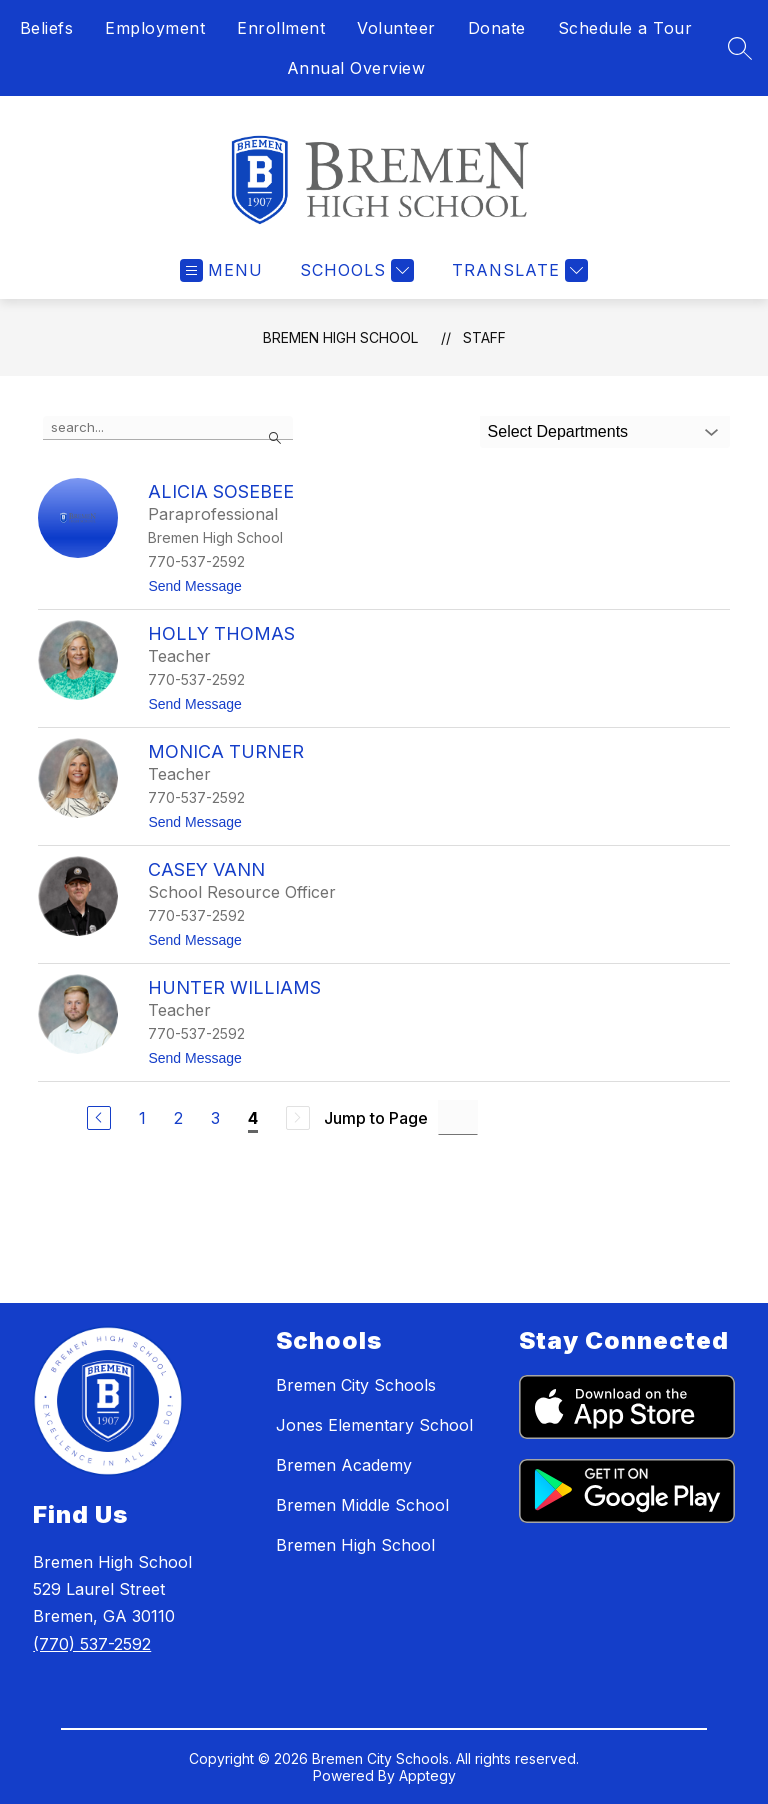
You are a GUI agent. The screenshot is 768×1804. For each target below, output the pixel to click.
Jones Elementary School (374, 1425)
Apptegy (427, 1775)
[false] (168, 428)
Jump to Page (376, 1118)
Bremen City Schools (356, 1385)
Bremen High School (340, 337)
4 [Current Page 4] (253, 1118)
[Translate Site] (517, 270)
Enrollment (281, 28)
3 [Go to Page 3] (215, 1118)
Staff (484, 337)
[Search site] (740, 48)
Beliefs (47, 28)
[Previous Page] (99, 1118)
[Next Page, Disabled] (298, 1118)
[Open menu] (221, 270)
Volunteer (396, 28)
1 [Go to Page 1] (142, 1118)
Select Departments (558, 431)
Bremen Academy (344, 1465)
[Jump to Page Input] (458, 1117)
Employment (155, 28)
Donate (497, 28)
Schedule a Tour (625, 28)
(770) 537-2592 (92, 1644)
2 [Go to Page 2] (178, 1118)
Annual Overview (356, 68)
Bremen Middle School (362, 1505)
